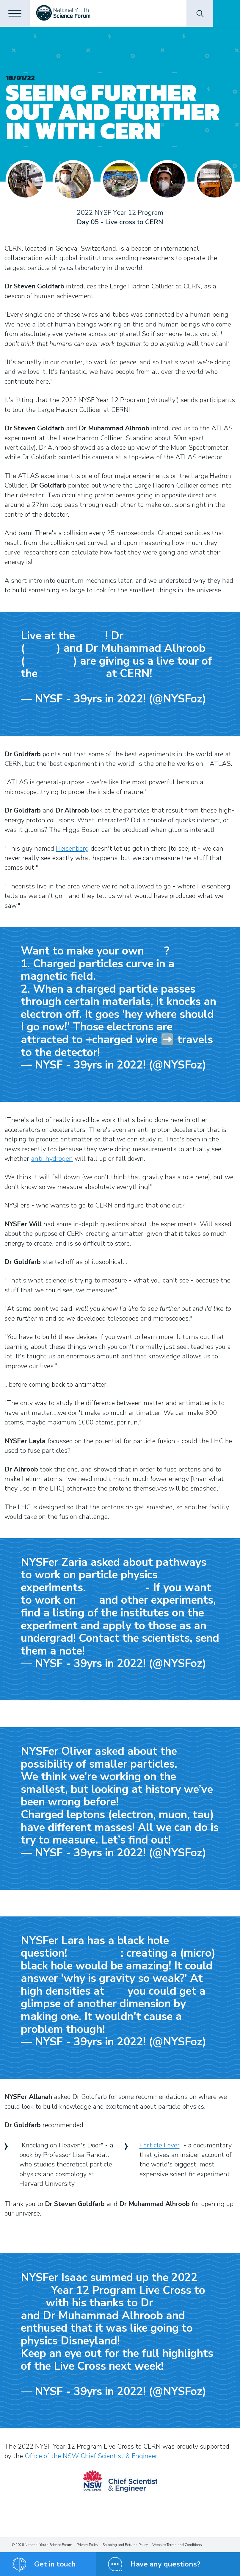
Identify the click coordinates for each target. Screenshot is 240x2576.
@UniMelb (41, 649)
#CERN (32, 2304)
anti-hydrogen (52, 1158)
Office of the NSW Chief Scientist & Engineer (91, 2456)
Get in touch (55, 2564)
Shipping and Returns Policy (125, 2544)
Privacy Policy (87, 2544)
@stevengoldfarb (153, 637)
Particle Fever (159, 2145)
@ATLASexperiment (71, 675)
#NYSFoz (91, 637)
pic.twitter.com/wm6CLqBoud (66, 2380)
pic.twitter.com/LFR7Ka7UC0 (65, 687)
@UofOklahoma (49, 662)
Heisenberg (72, 848)
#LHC (155, 952)
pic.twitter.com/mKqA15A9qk (148, 1053)
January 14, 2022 (46, 713)
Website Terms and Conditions (177, 2544)
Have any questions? (165, 2564)
